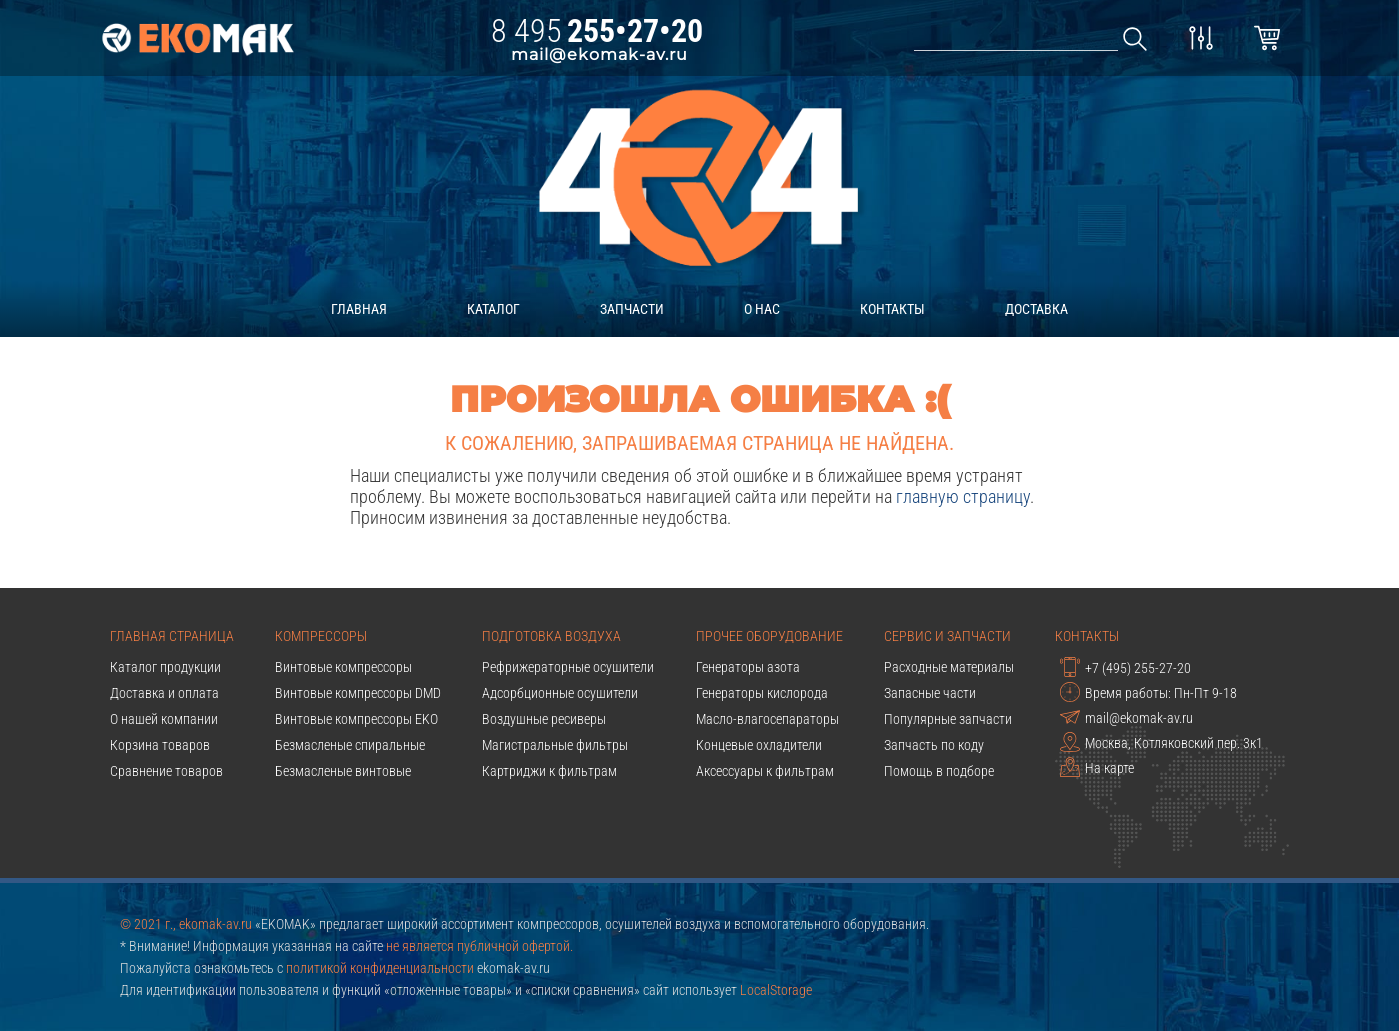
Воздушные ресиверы (544, 719)
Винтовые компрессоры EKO (356, 719)
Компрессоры (321, 636)
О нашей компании (164, 719)
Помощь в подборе (939, 771)
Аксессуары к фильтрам (765, 771)
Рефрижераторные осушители (568, 667)
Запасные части (930, 693)
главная (359, 309)
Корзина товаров (160, 745)
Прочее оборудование (769, 636)
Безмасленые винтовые (343, 771)
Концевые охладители (759, 745)
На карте (1097, 767)
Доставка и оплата (164, 693)
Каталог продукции (165, 667)
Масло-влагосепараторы (767, 719)
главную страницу (963, 496)
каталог (493, 309)
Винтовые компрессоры (343, 667)
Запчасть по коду (934, 745)
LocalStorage (776, 990)
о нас (762, 309)
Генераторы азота (748, 667)
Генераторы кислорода (762, 693)
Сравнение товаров (166, 771)
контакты (892, 309)
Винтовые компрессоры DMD (358, 693)
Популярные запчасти (948, 719)
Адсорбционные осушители (560, 693)
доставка (1036, 309)
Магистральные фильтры (555, 745)
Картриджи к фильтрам (549, 771)
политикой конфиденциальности (380, 968)
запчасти (632, 309)
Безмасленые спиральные (350, 745)
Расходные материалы (949, 667)
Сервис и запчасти (947, 636)
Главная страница (172, 636)
